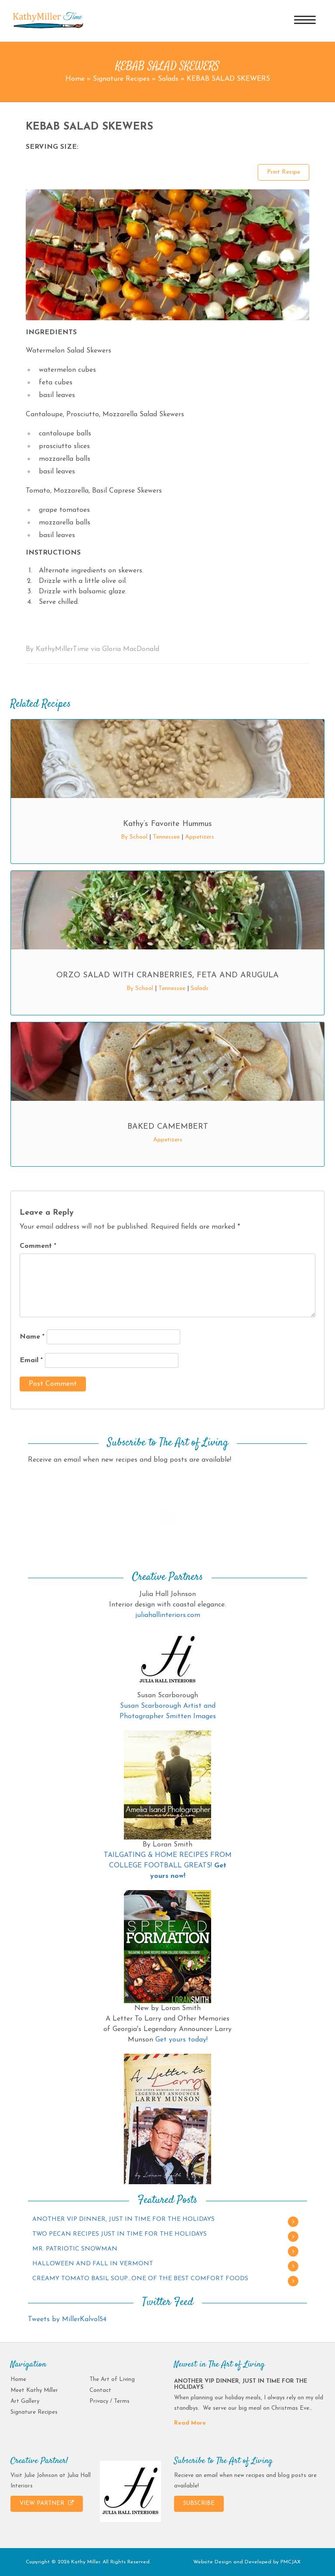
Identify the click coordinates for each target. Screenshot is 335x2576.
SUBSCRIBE (199, 2503)
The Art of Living (112, 2379)
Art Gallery (24, 2401)
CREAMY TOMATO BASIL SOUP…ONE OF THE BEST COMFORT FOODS (140, 2278)
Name (32, 1336)
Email (31, 1360)
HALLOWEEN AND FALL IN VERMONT (92, 2264)
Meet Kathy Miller (34, 2390)
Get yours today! (181, 2039)
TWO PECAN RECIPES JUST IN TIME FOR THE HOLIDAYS (119, 2234)
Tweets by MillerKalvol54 (67, 2319)
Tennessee (166, 837)
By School (134, 837)
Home (75, 78)
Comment (38, 1246)
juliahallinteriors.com (167, 1615)
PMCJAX (290, 2562)
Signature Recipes (121, 78)
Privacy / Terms (109, 2401)
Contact (100, 2390)
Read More (190, 2423)
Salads (168, 78)
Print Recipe (283, 172)
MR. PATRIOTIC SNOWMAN (74, 2249)
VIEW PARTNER (47, 2503)
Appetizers (199, 837)
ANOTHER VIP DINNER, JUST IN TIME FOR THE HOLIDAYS (123, 2219)
